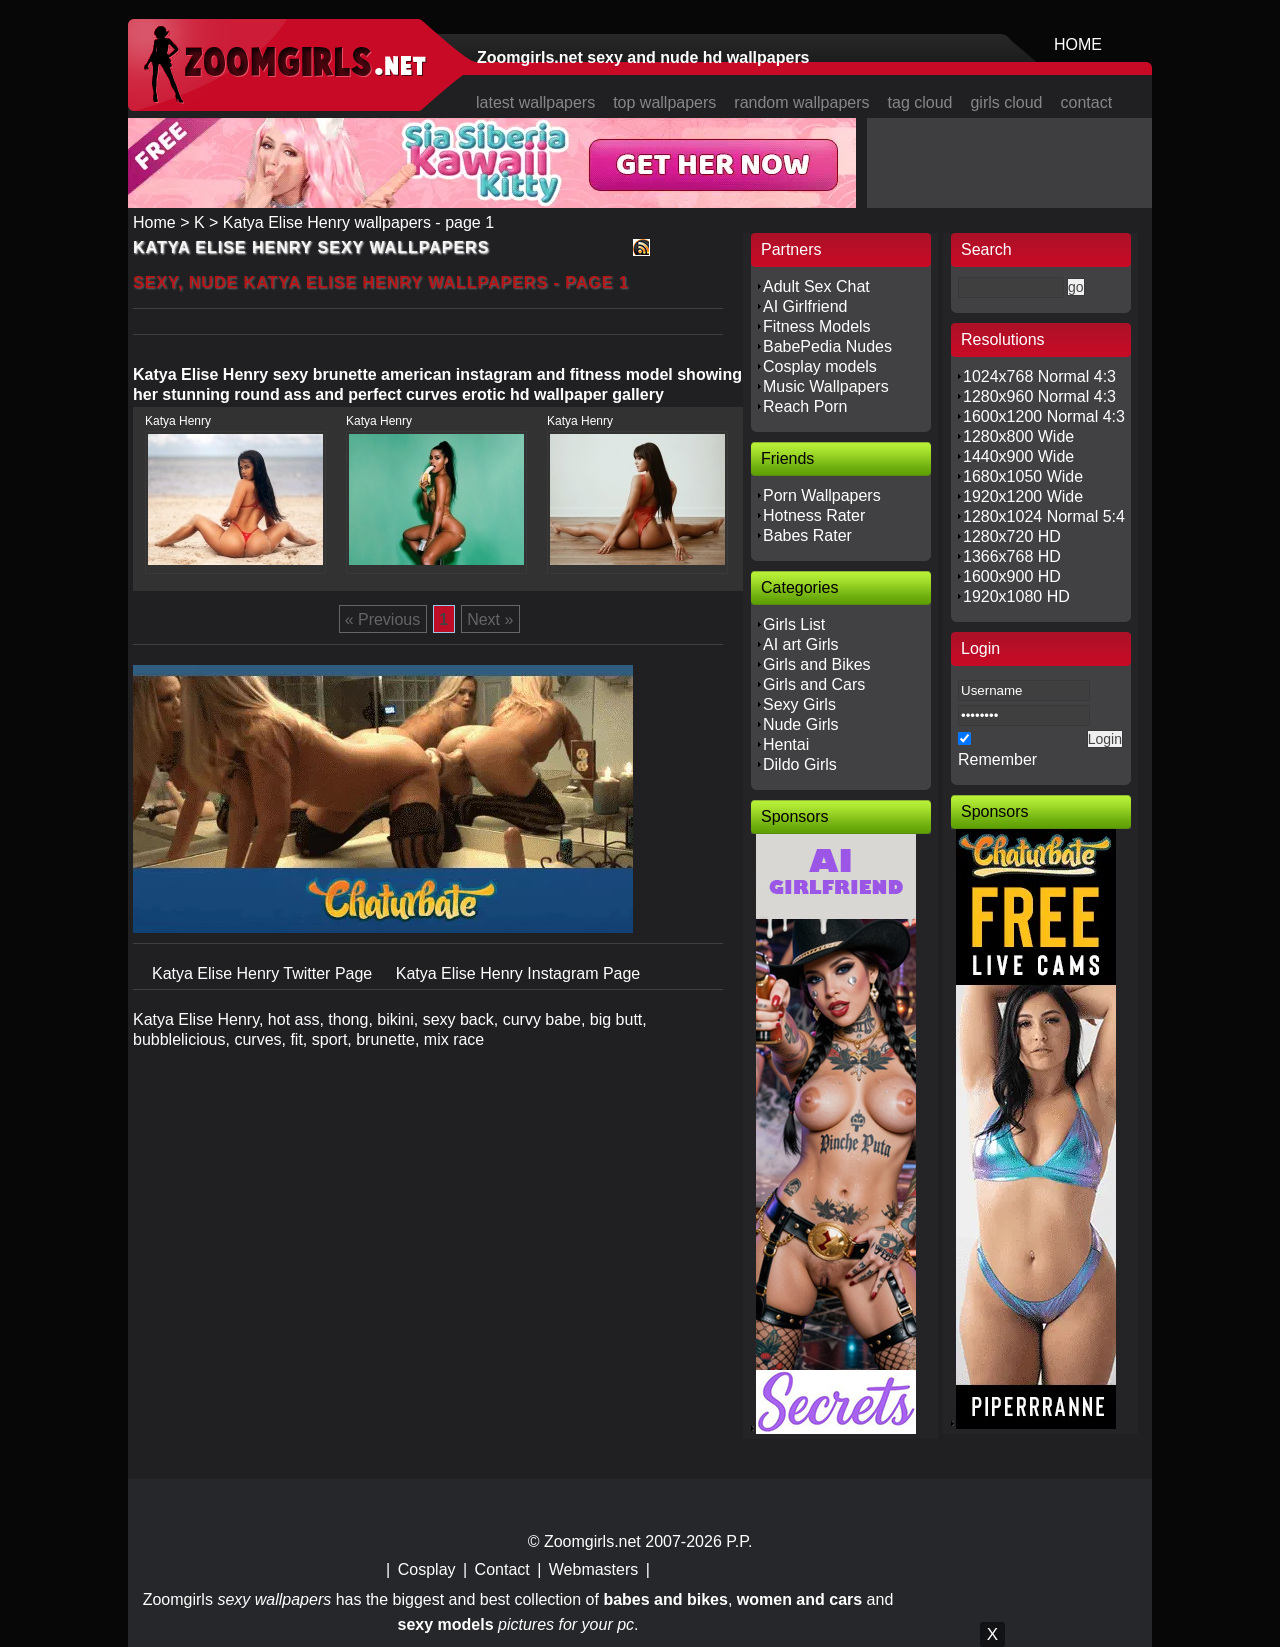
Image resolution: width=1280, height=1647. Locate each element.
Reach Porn (805, 406)
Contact (502, 1569)
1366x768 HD (1012, 556)
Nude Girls (801, 724)
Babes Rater (807, 535)
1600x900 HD (1012, 576)
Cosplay (427, 1569)
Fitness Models (817, 326)
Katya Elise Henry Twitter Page (264, 973)
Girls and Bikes (817, 664)
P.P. (739, 1541)
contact (1087, 102)
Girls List (794, 624)
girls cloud (1006, 102)
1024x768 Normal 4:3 (1039, 376)
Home (154, 222)
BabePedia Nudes (827, 346)
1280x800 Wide (1018, 436)
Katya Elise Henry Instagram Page (518, 973)
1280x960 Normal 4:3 (1039, 396)
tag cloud (920, 102)
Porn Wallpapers (822, 495)
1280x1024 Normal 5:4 (1044, 516)
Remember (997, 759)
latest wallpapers (535, 102)
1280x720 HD (1012, 536)
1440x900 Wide (1018, 456)
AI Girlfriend (805, 306)
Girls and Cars (814, 684)
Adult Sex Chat (816, 286)
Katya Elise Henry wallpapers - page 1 (358, 222)
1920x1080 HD (1016, 596)
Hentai (786, 744)
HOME (1078, 44)
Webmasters (594, 1569)
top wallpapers (664, 102)
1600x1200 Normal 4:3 (1044, 416)
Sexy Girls (799, 704)
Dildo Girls (800, 764)
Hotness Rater (814, 515)
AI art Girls (801, 644)
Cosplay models (820, 366)
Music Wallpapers (826, 386)
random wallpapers (801, 102)
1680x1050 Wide (1023, 476)
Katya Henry (178, 421)
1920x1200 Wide (1023, 496)
